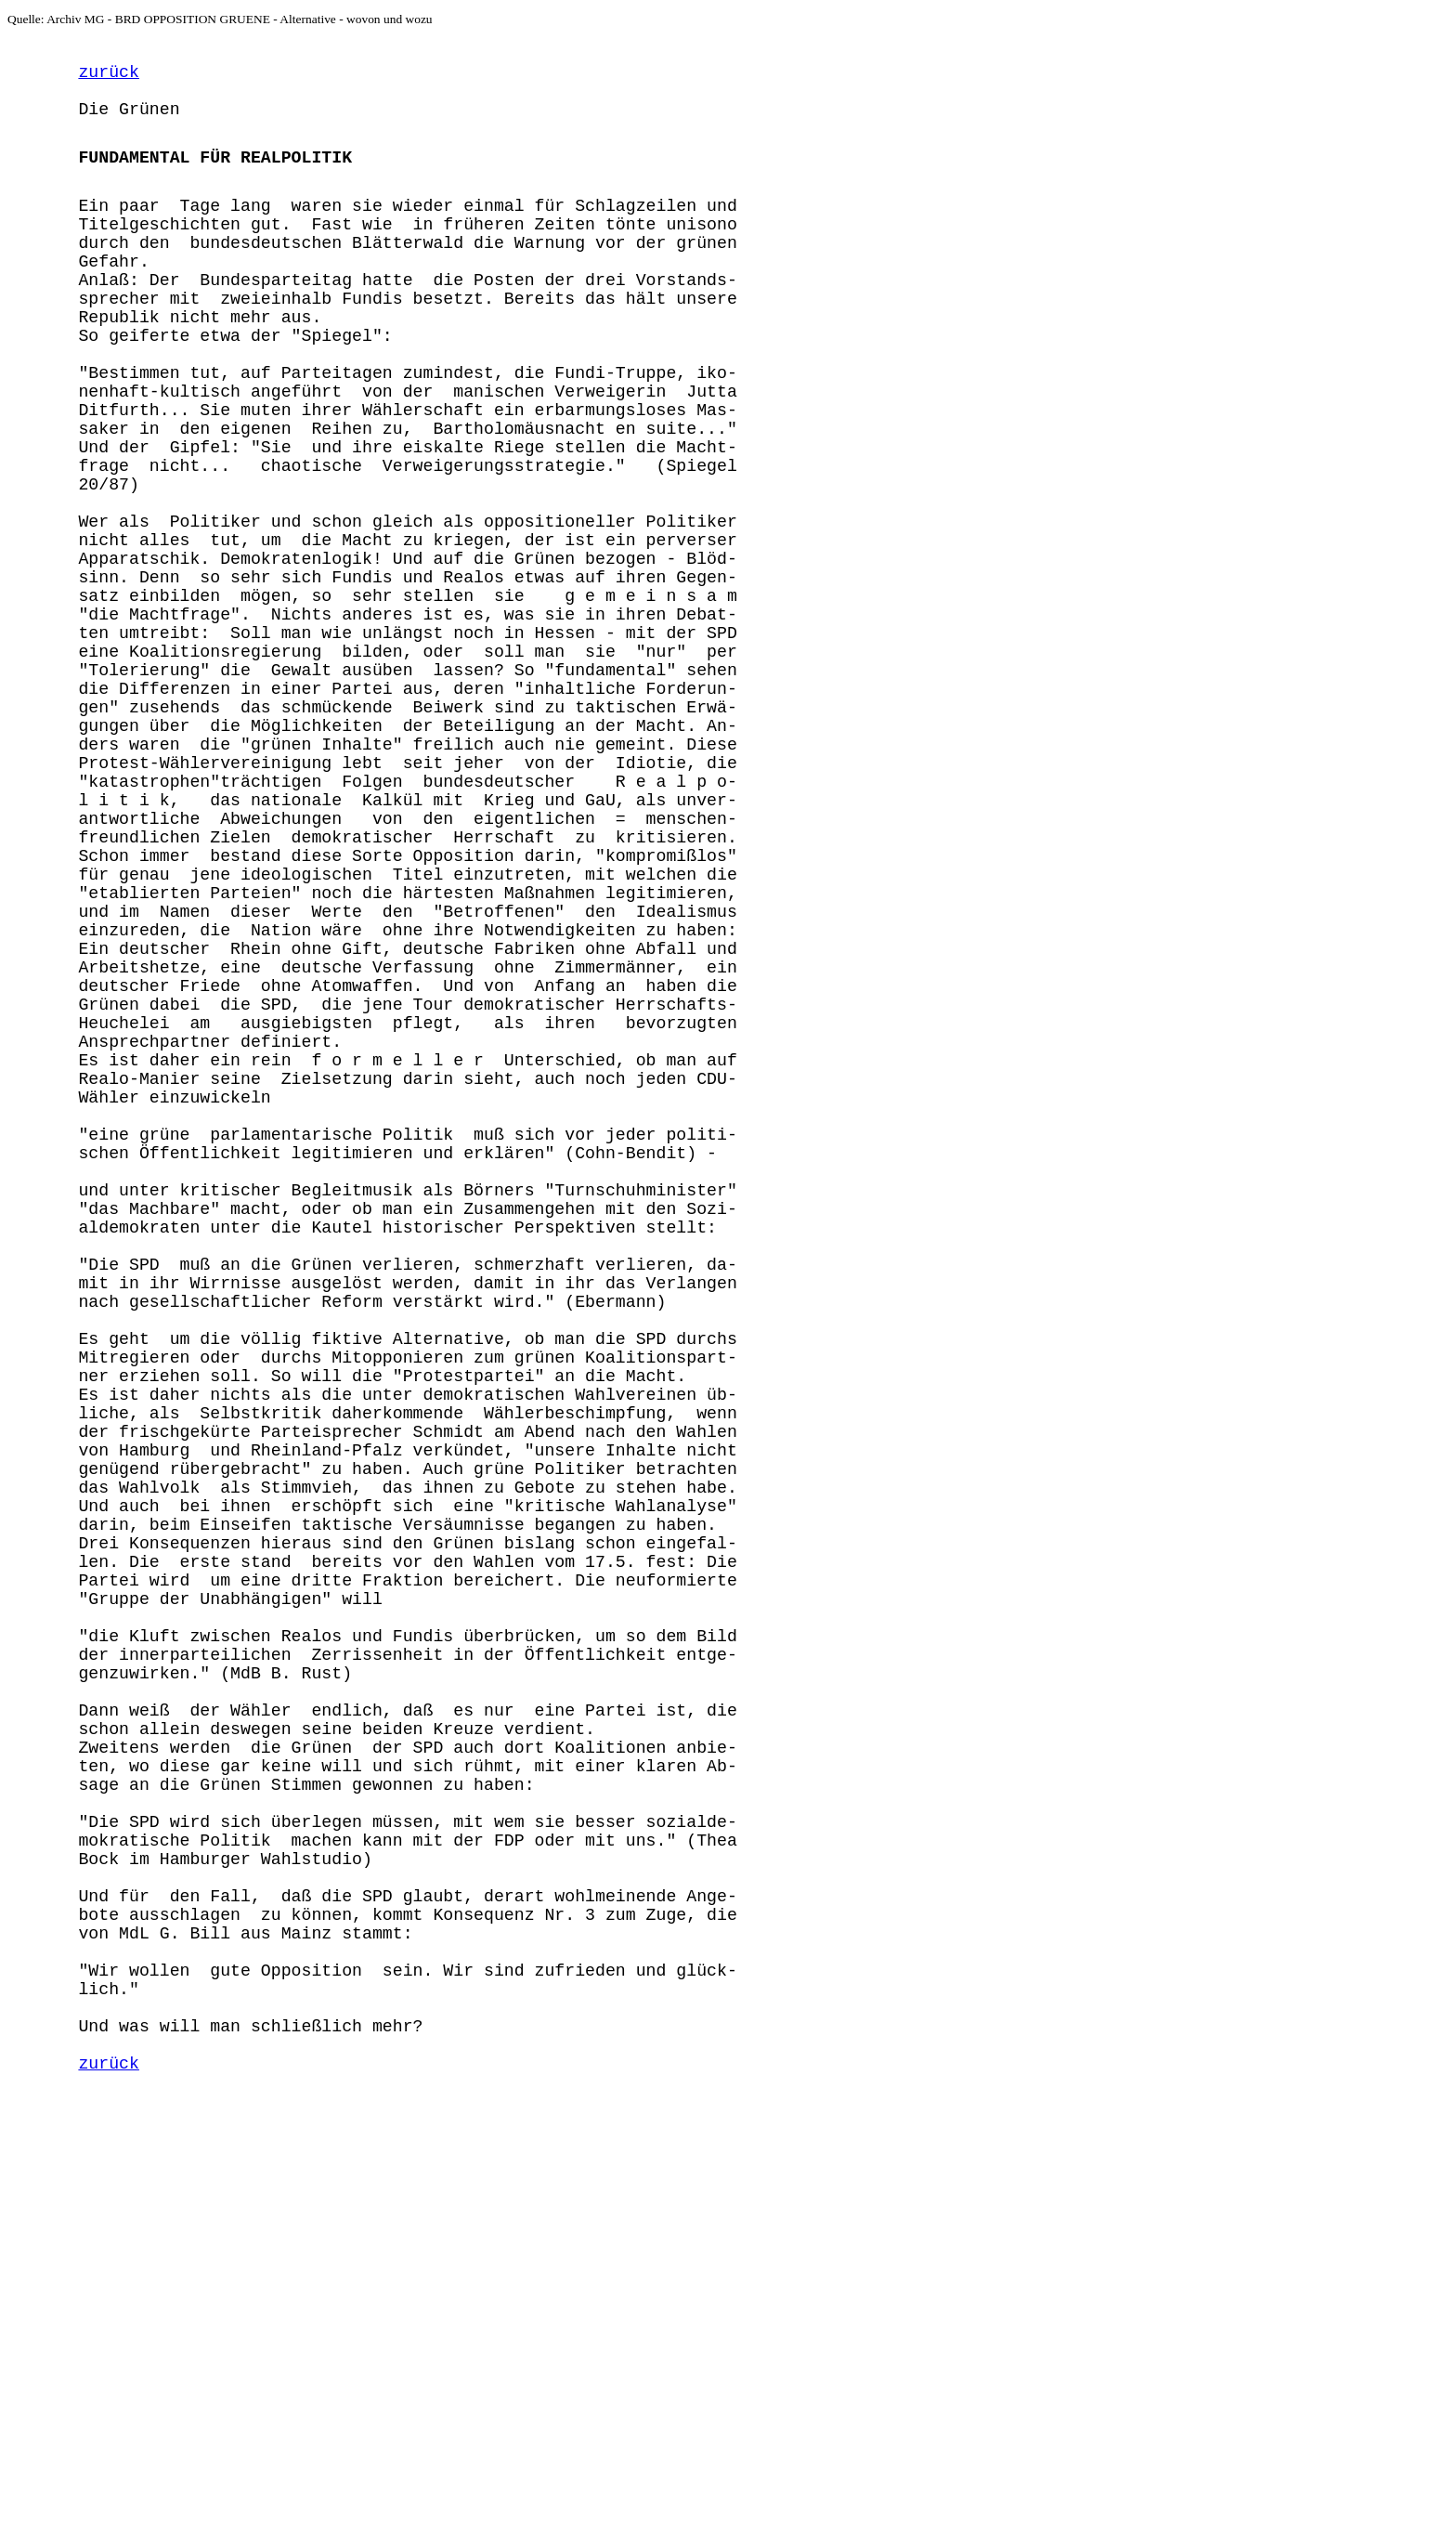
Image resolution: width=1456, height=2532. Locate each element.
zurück (108, 78)
